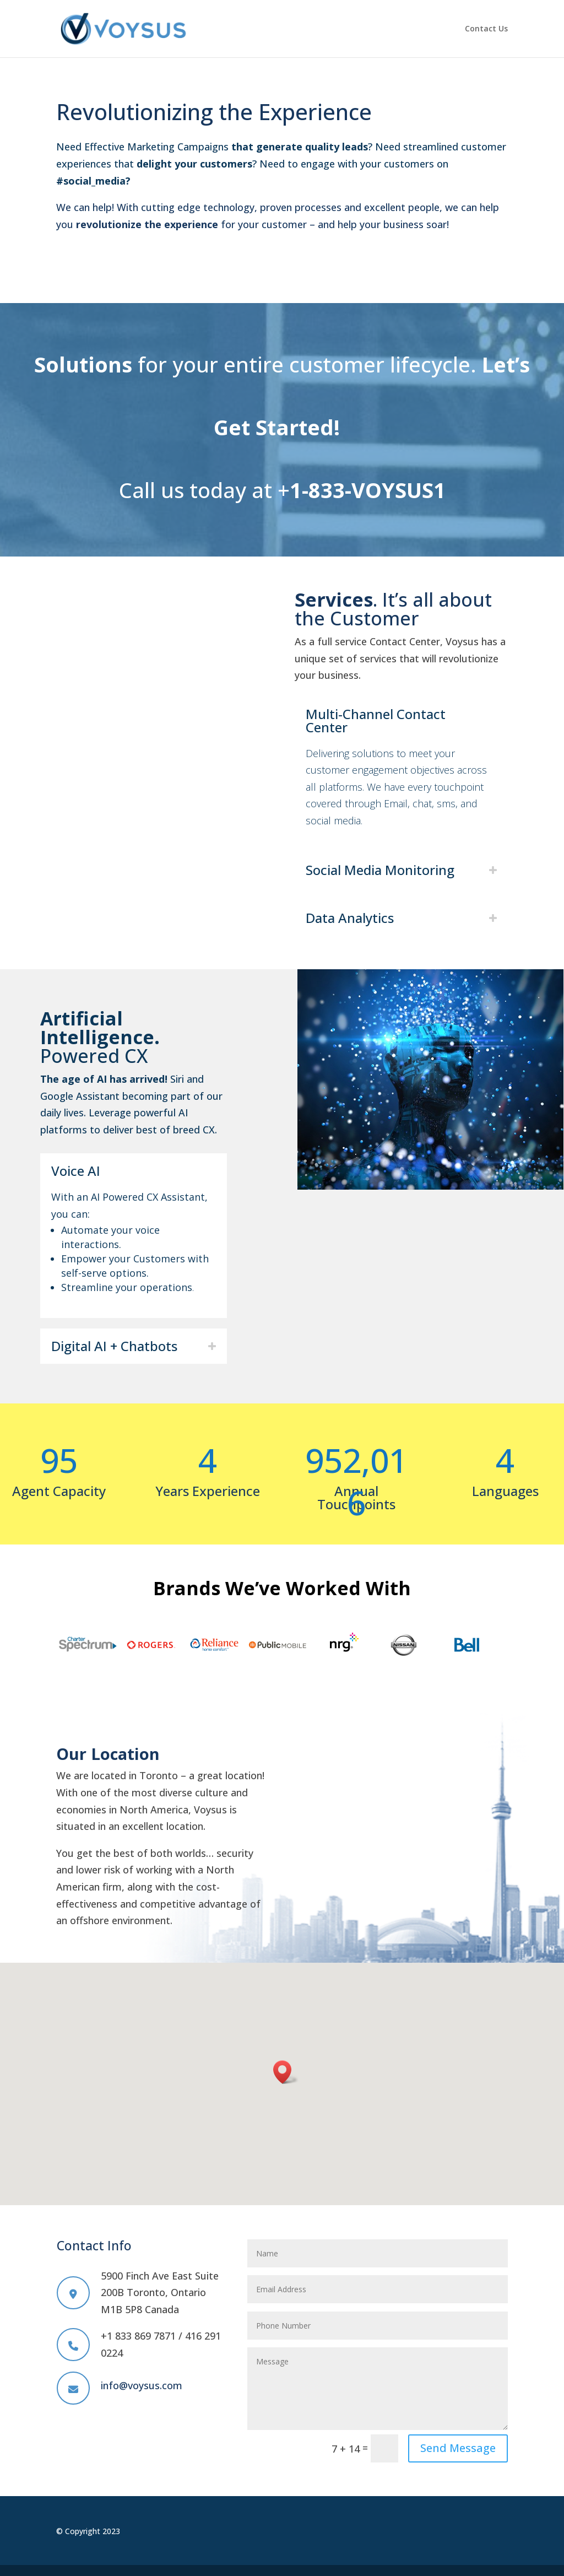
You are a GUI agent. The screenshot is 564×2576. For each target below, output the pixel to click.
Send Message (458, 2447)
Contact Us (486, 29)
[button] (286, 2072)
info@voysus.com (141, 2385)
